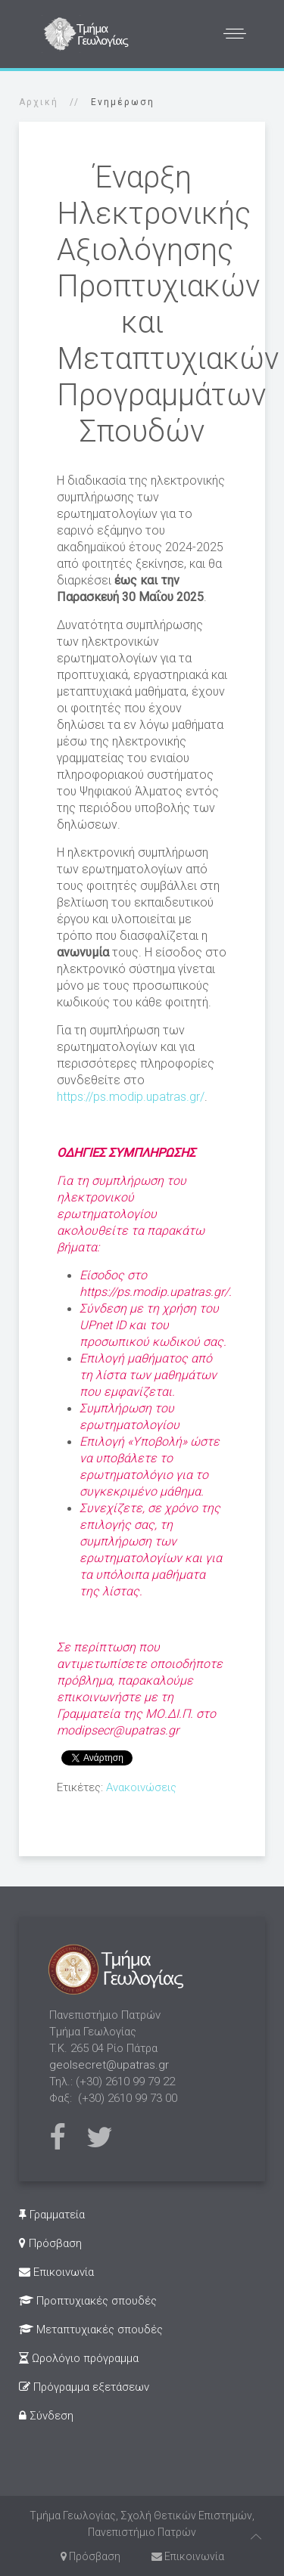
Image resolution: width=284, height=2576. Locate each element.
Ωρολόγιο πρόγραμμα (79, 2358)
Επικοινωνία (56, 2272)
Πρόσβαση (50, 2243)
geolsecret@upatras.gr (109, 2065)
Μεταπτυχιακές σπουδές (91, 2329)
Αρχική (38, 102)
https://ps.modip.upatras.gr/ (130, 1097)
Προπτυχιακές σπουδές (88, 2301)
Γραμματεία (52, 2214)
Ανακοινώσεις (141, 1787)
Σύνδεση (46, 2416)
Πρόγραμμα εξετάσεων (84, 2387)
